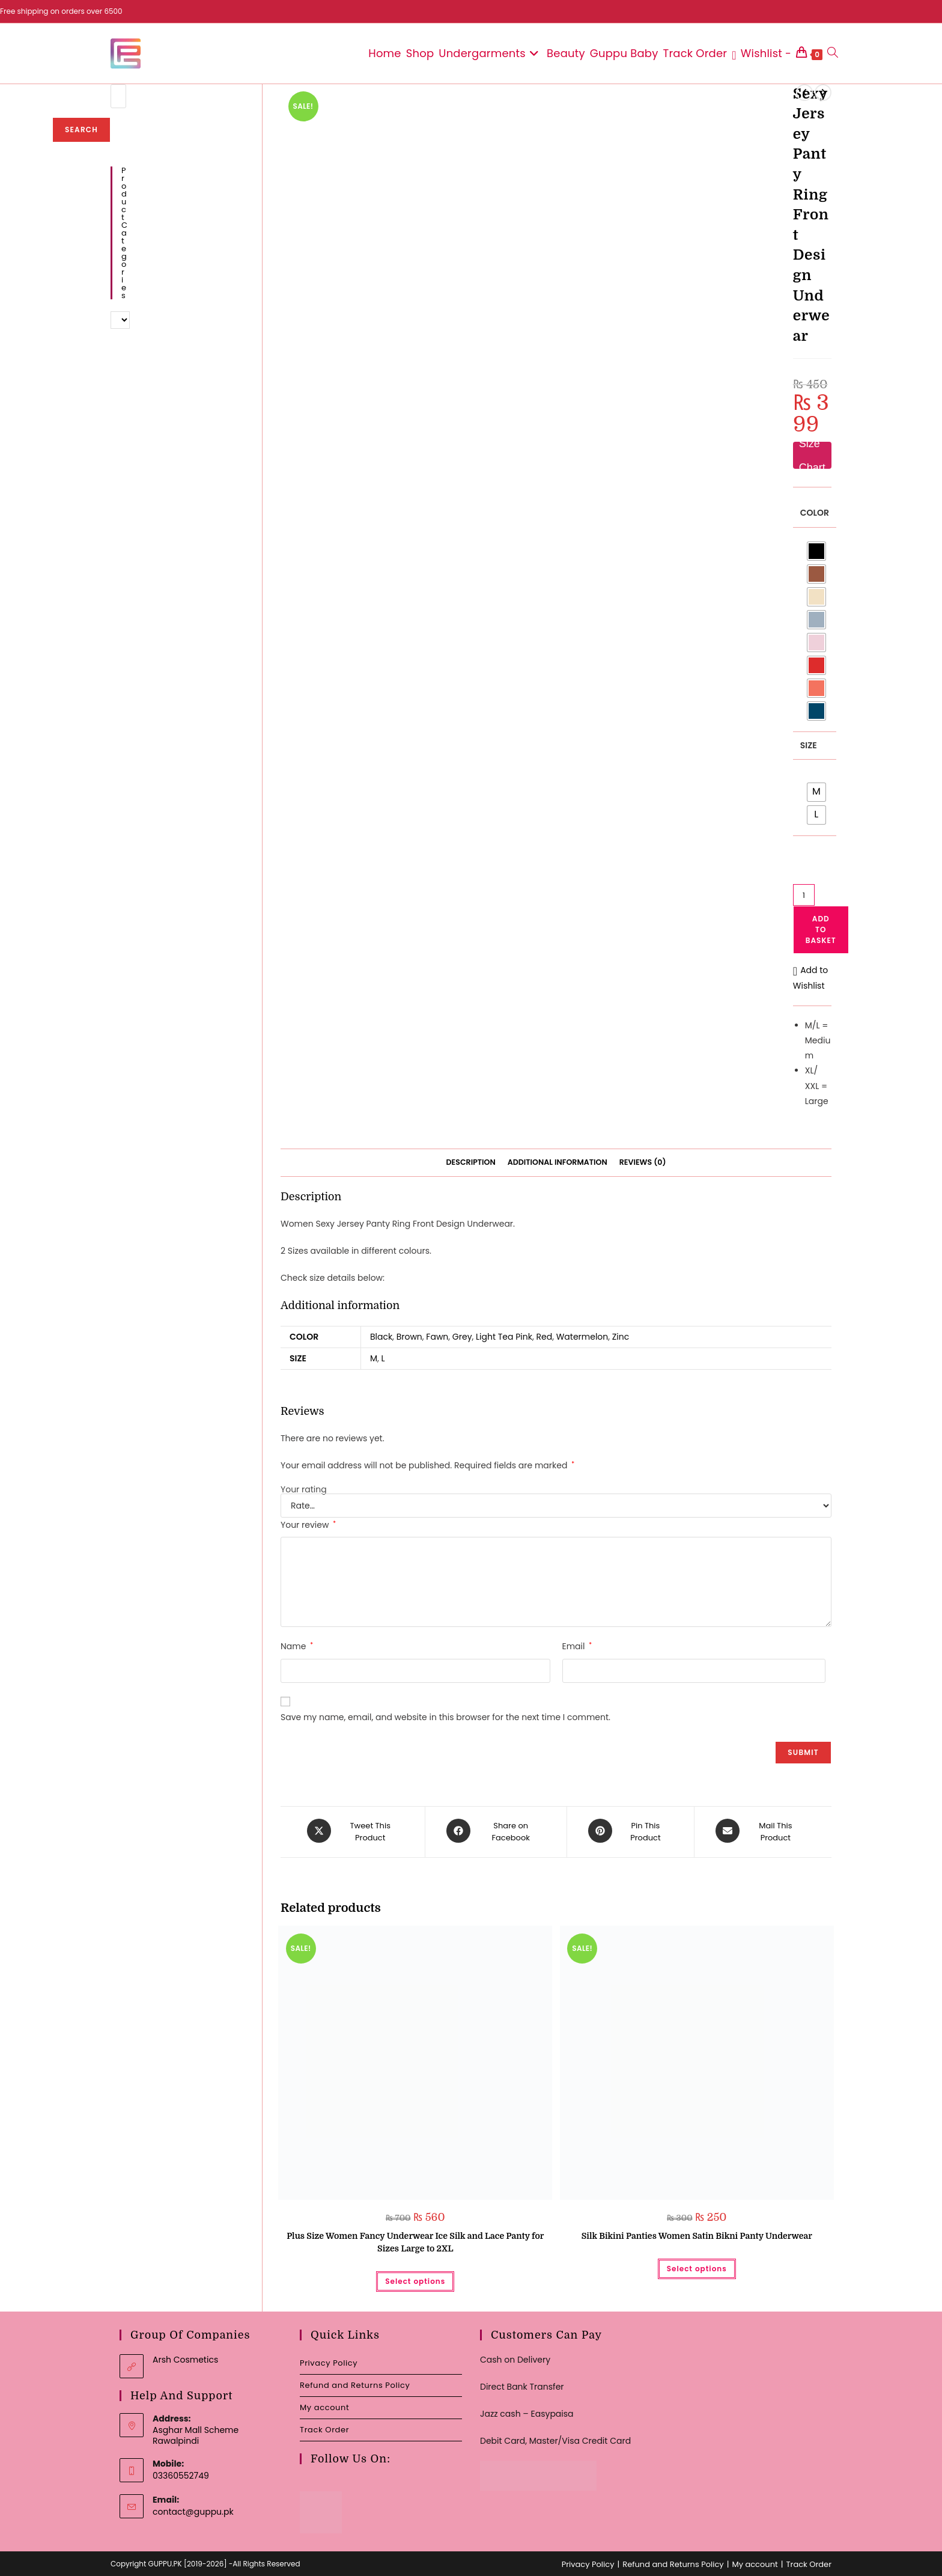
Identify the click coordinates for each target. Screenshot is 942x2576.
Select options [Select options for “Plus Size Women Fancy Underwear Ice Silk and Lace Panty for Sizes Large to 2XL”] (415, 2279)
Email (577, 1646)
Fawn (437, 1337)
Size (808, 745)
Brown (409, 1337)
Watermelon (582, 1337)
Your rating (304, 1489)
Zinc (620, 1337)
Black (381, 1337)
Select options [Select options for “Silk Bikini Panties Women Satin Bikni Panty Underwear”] (697, 2266)
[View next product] (823, 92)
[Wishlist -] (761, 53)
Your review (308, 1525)
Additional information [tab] (557, 1162)
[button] (812, 978)
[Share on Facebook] (495, 1831)
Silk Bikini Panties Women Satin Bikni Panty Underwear (697, 2233)
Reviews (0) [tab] (642, 1162)
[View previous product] (804, 92)
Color (814, 513)
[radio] (816, 551)
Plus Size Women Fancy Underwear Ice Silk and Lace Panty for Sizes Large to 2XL (415, 2240)
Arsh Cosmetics (185, 2357)
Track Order (324, 2426)
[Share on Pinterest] (630, 1831)
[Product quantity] (804, 895)
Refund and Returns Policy (355, 2382)
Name (297, 1646)
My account (324, 2404)
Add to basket (821, 929)
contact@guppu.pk (193, 2509)
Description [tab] (471, 1162)
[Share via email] (760, 1831)
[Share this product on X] (355, 1831)
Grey (462, 1337)
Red (544, 1337)
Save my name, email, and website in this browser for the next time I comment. (445, 1717)
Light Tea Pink (504, 1337)
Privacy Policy (328, 2360)
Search (81, 129)
